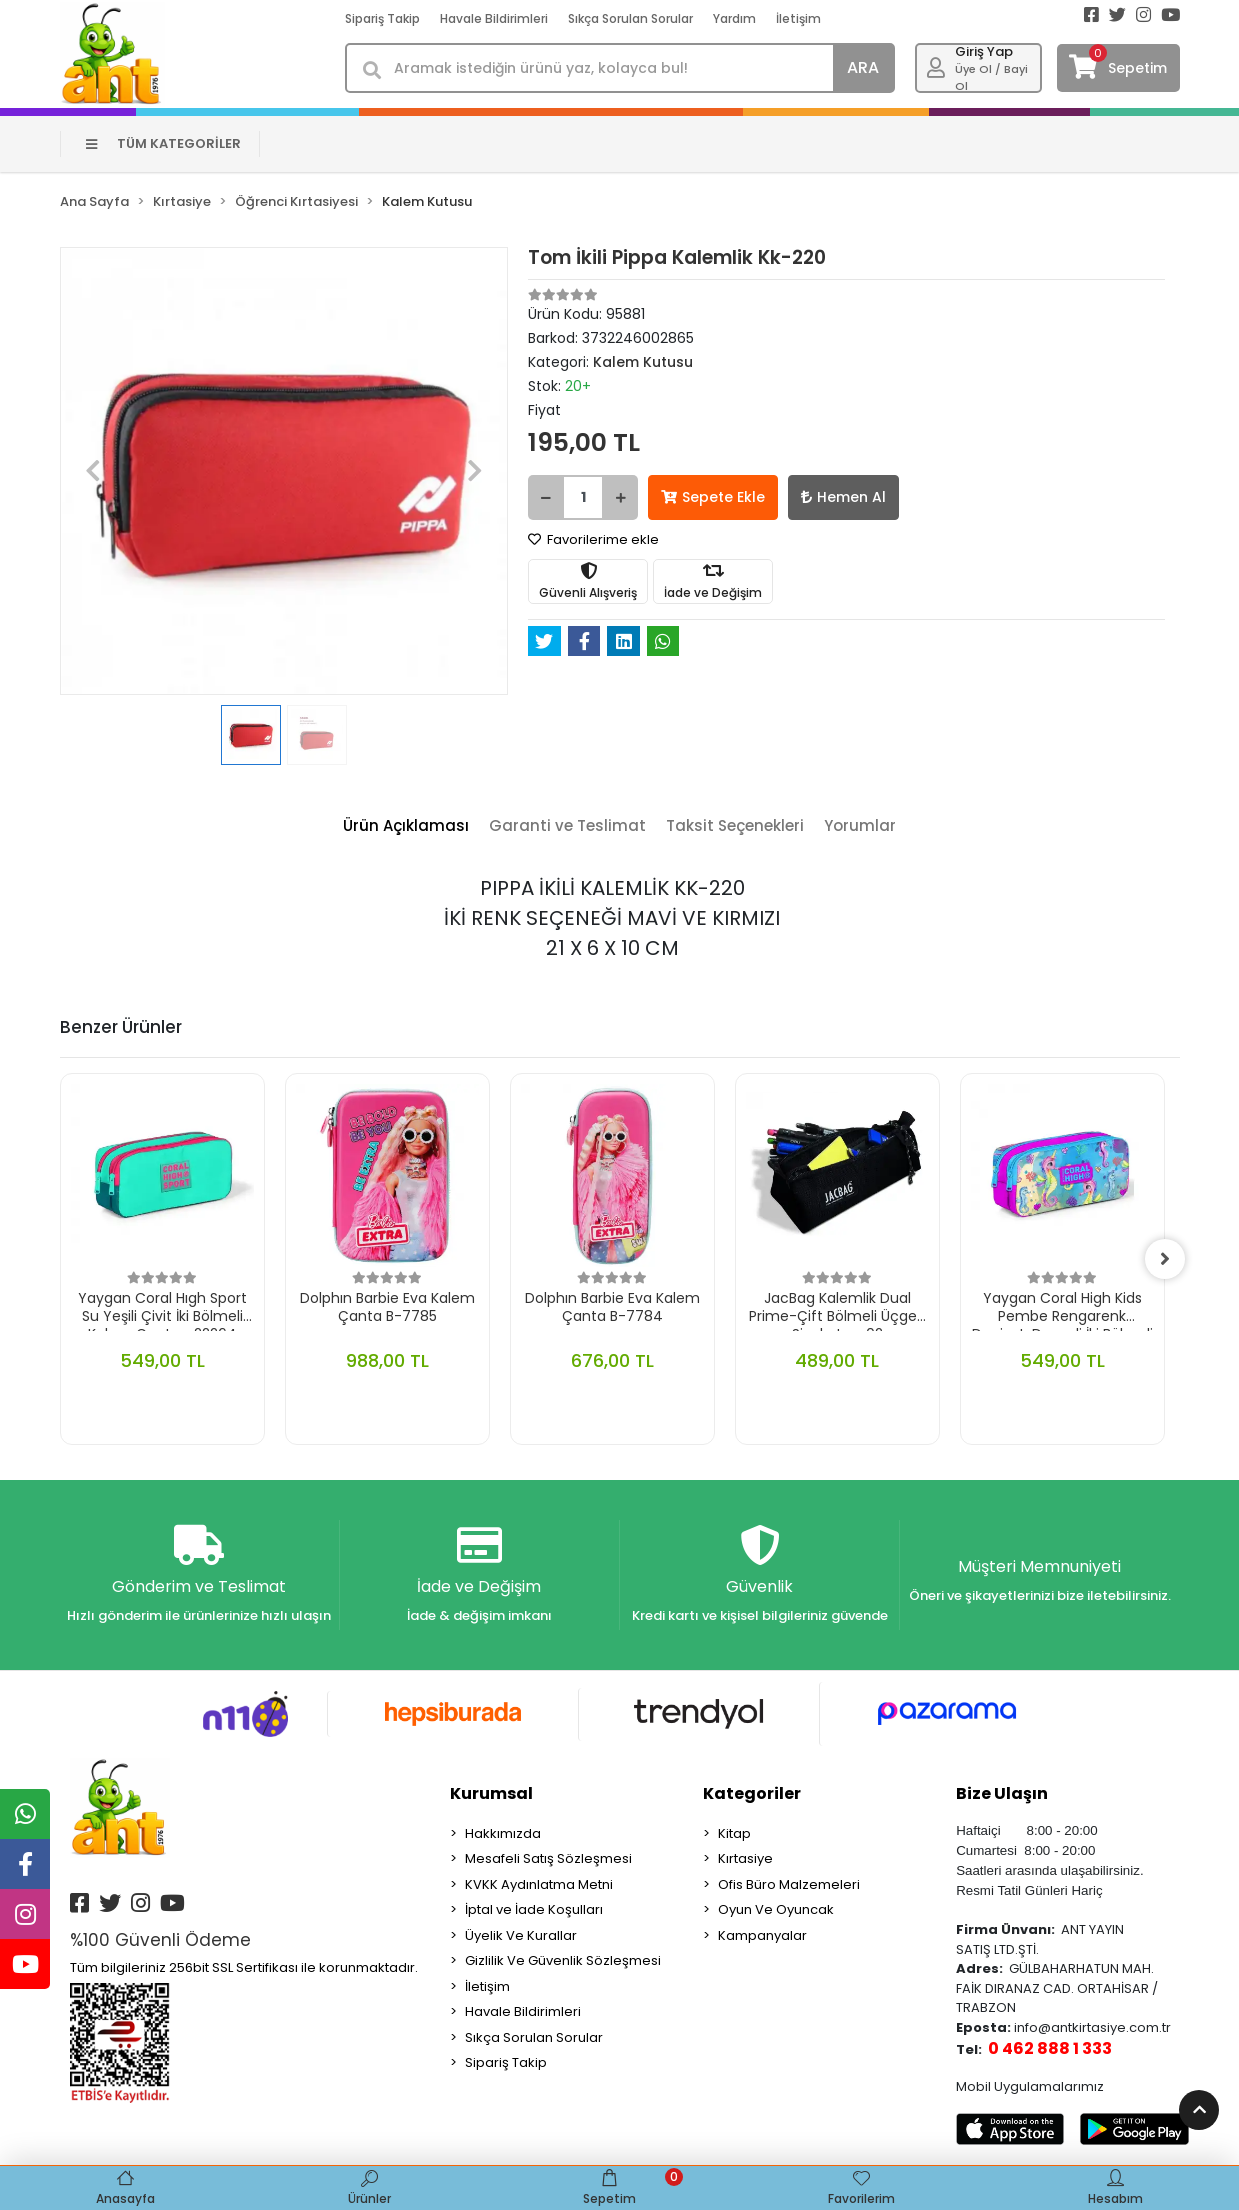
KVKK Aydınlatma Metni (539, 1884)
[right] (1165, 1259)
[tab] (406, 826)
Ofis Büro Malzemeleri (789, 1884)
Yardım (734, 18)
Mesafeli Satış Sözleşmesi (548, 1858)
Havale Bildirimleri (494, 18)
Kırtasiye (745, 1858)
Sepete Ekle (713, 497)
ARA (863, 67)
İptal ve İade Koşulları (534, 1909)
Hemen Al (843, 497)
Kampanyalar (762, 1935)
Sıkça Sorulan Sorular (630, 18)
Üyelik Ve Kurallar (521, 1935)
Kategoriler (752, 1793)
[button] (93, 471)
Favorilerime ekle (593, 539)
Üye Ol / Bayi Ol (991, 77)
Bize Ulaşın (1002, 1793)
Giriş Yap (984, 51)
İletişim (798, 18)
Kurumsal (491, 1793)
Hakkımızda (503, 1833)
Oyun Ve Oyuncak (776, 1909)
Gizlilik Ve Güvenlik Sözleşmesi (563, 1960)
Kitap (734, 1833)
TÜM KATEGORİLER (163, 143)
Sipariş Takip (382, 18)
